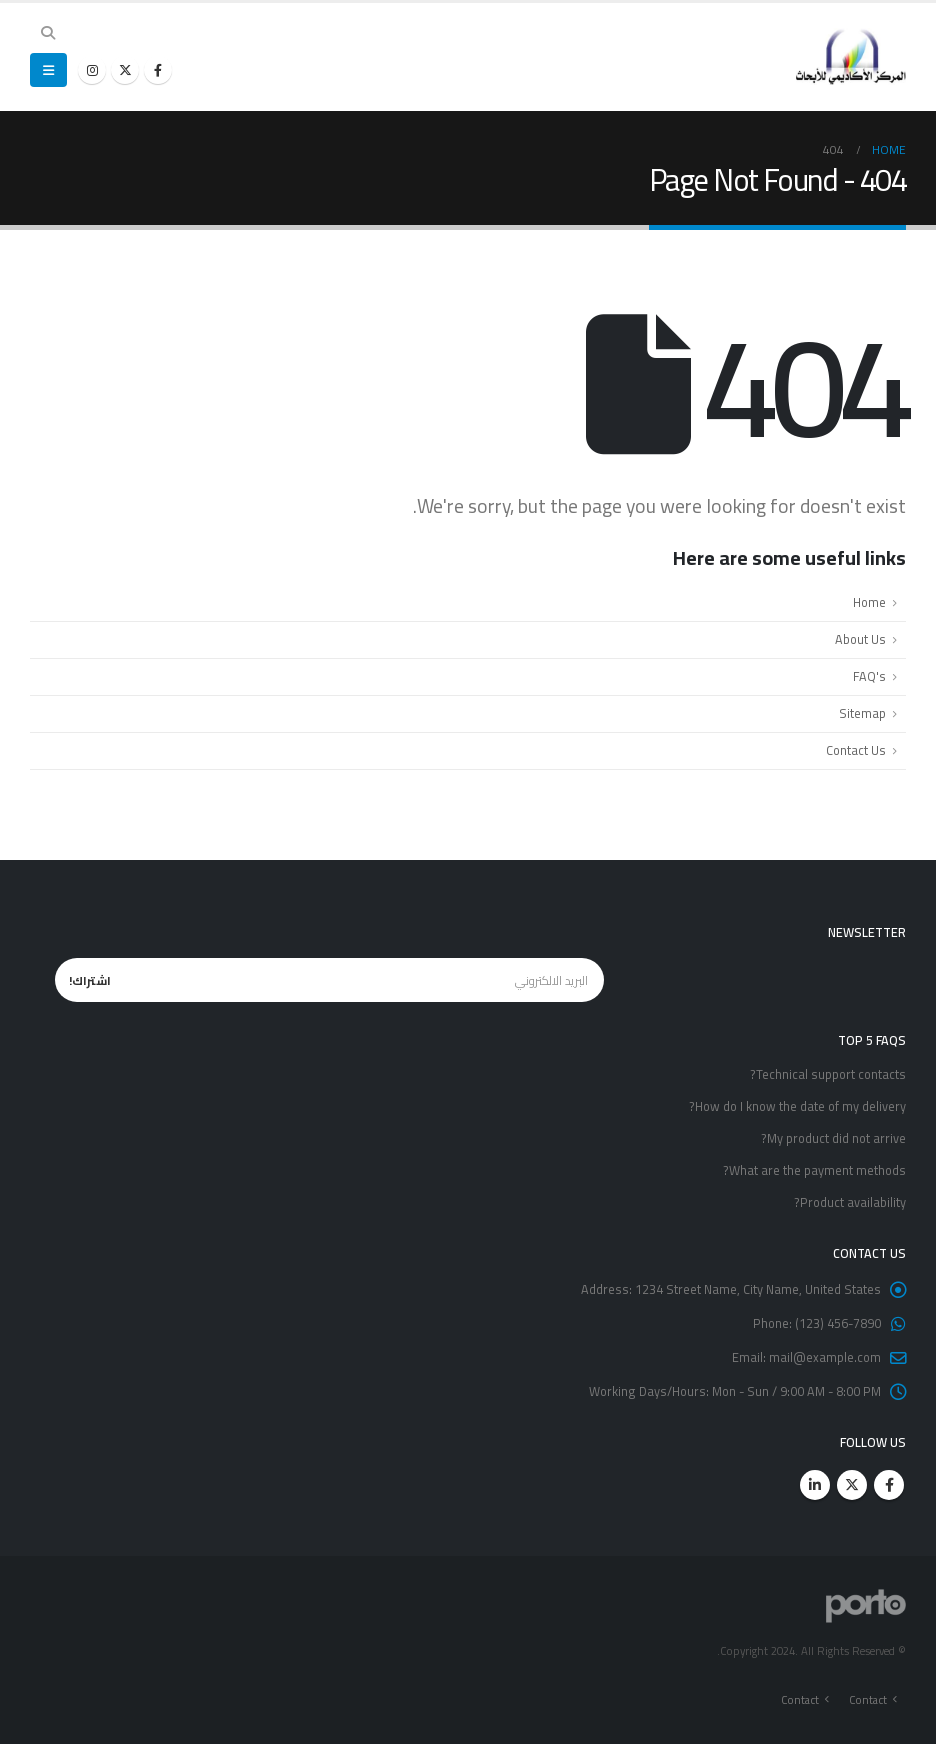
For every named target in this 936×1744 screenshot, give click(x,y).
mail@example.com (825, 1357)
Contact (868, 1699)
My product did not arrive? (833, 1138)
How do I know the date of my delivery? (797, 1106)
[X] (125, 70)
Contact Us (856, 750)
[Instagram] (92, 70)
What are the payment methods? (814, 1170)
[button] (48, 33)
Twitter (852, 1485)
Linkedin (815, 1485)
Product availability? (850, 1202)
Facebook (889, 1485)
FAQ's (869, 676)
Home (869, 602)
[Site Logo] (851, 56)
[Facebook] (158, 70)
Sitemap (862, 713)
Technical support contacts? (828, 1074)
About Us (860, 639)
